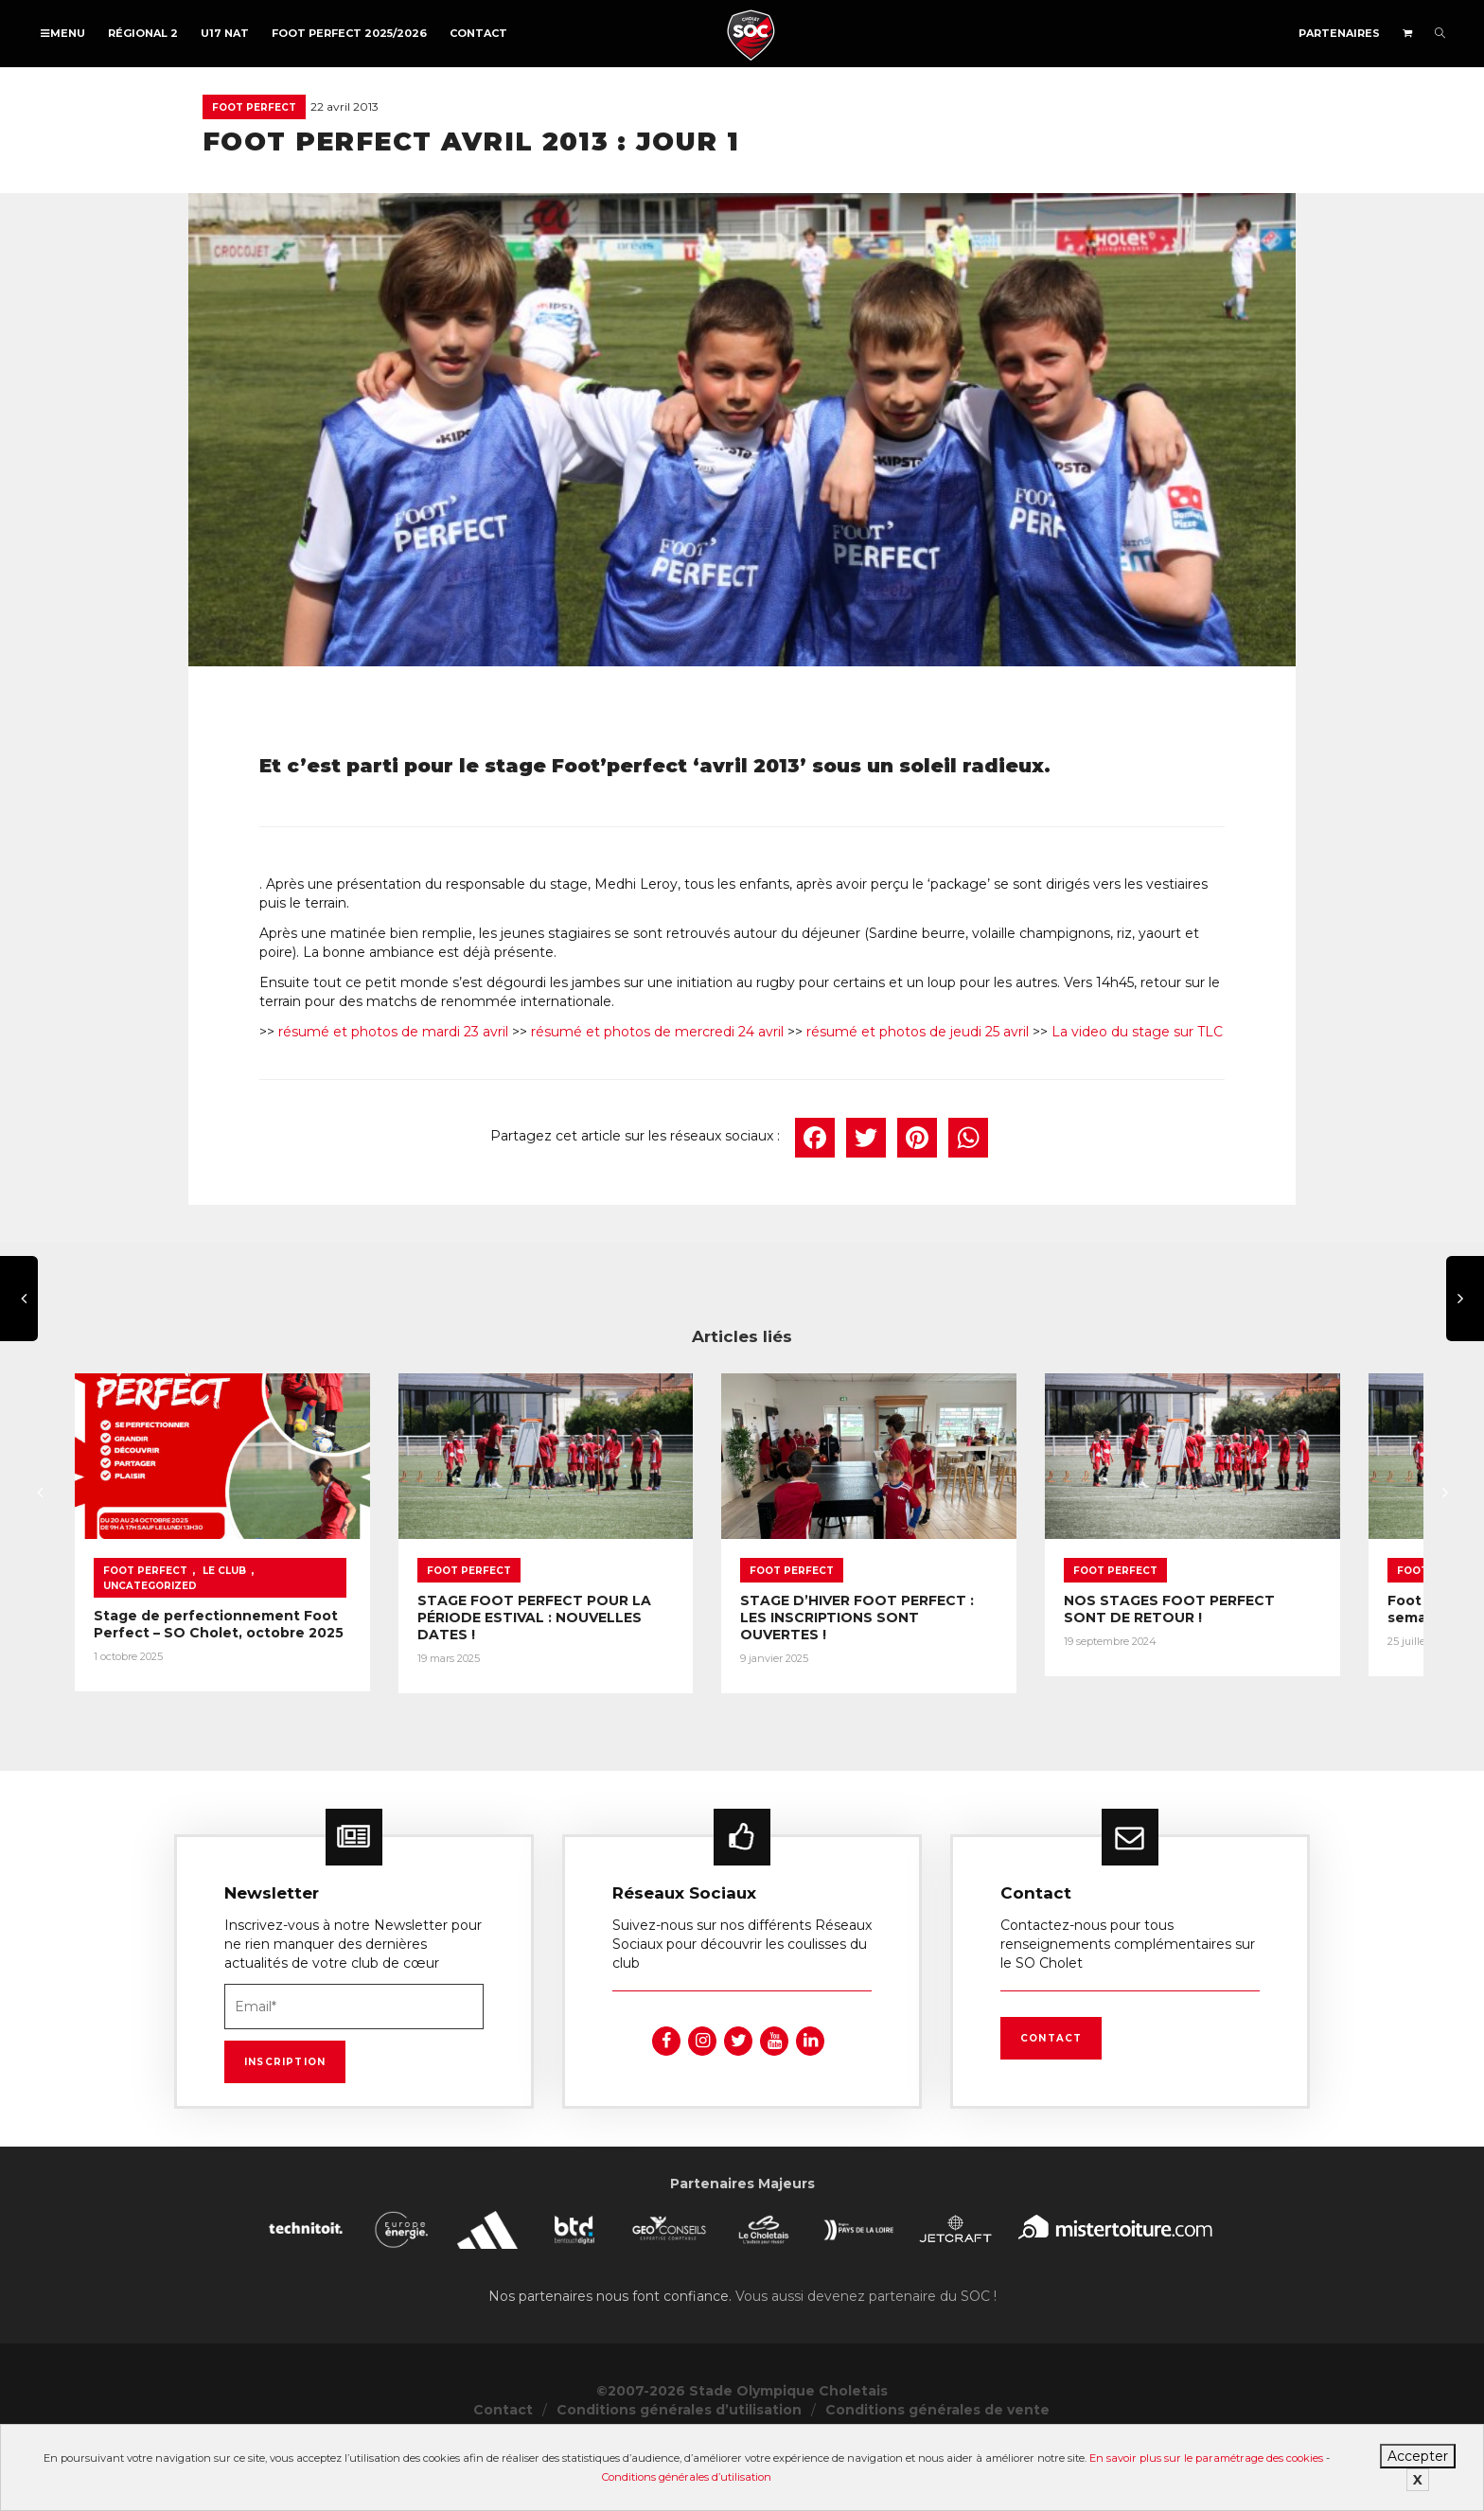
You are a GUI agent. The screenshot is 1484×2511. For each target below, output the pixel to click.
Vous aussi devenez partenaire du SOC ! (866, 2359)
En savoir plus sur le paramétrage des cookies (1206, 2458)
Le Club (224, 1644)
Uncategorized (308, 1644)
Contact (478, 33)
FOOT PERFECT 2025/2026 (349, 33)
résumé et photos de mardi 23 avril (393, 1031)
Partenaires (1339, 33)
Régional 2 (143, 33)
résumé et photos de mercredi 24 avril (657, 1031)
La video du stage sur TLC (1137, 1031)
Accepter (1417, 2456)
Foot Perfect (254, 107)
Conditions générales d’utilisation (686, 2477)
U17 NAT (225, 33)
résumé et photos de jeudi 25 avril (917, 1031)
